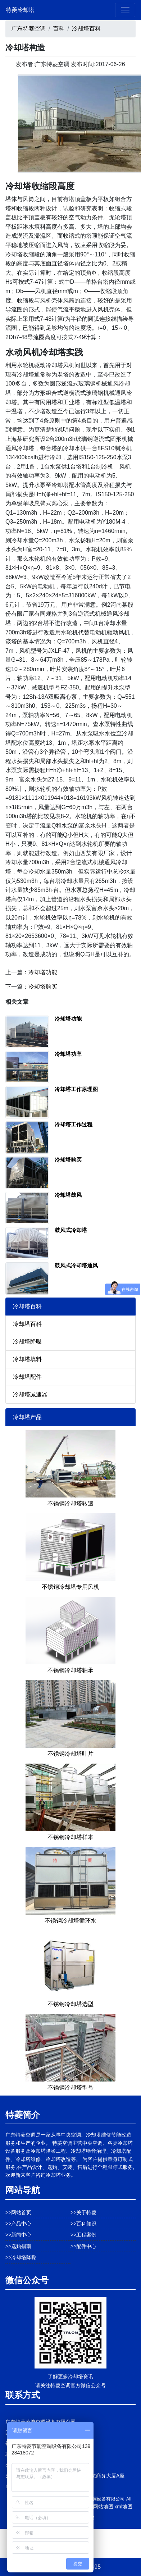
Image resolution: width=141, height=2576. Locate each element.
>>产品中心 (18, 2223)
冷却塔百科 (86, 29)
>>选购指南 (18, 2246)
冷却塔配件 (27, 1377)
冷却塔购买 (42, 987)
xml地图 (123, 2506)
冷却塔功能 (42, 972)
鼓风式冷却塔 (71, 1230)
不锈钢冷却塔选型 (70, 2004)
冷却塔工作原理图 (76, 1089)
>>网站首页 (18, 2212)
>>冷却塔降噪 (20, 2257)
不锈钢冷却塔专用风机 (70, 1587)
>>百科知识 (83, 2223)
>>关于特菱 (83, 2212)
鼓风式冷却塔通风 (76, 1265)
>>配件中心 (83, 2246)
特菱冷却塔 (20, 10)
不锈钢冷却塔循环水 (70, 1921)
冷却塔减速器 (30, 1394)
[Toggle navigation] (125, 10)
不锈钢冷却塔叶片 (70, 1754)
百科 (58, 29)
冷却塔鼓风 (68, 1195)
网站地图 (103, 2506)
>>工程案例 (83, 2235)
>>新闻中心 (18, 2235)
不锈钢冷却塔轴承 (70, 1670)
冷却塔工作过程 (73, 1124)
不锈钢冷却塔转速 (70, 1503)
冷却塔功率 (68, 1054)
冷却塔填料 (27, 1359)
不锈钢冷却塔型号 (70, 2087)
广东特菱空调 (28, 29)
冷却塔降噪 (27, 1342)
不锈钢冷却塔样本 (70, 1837)
